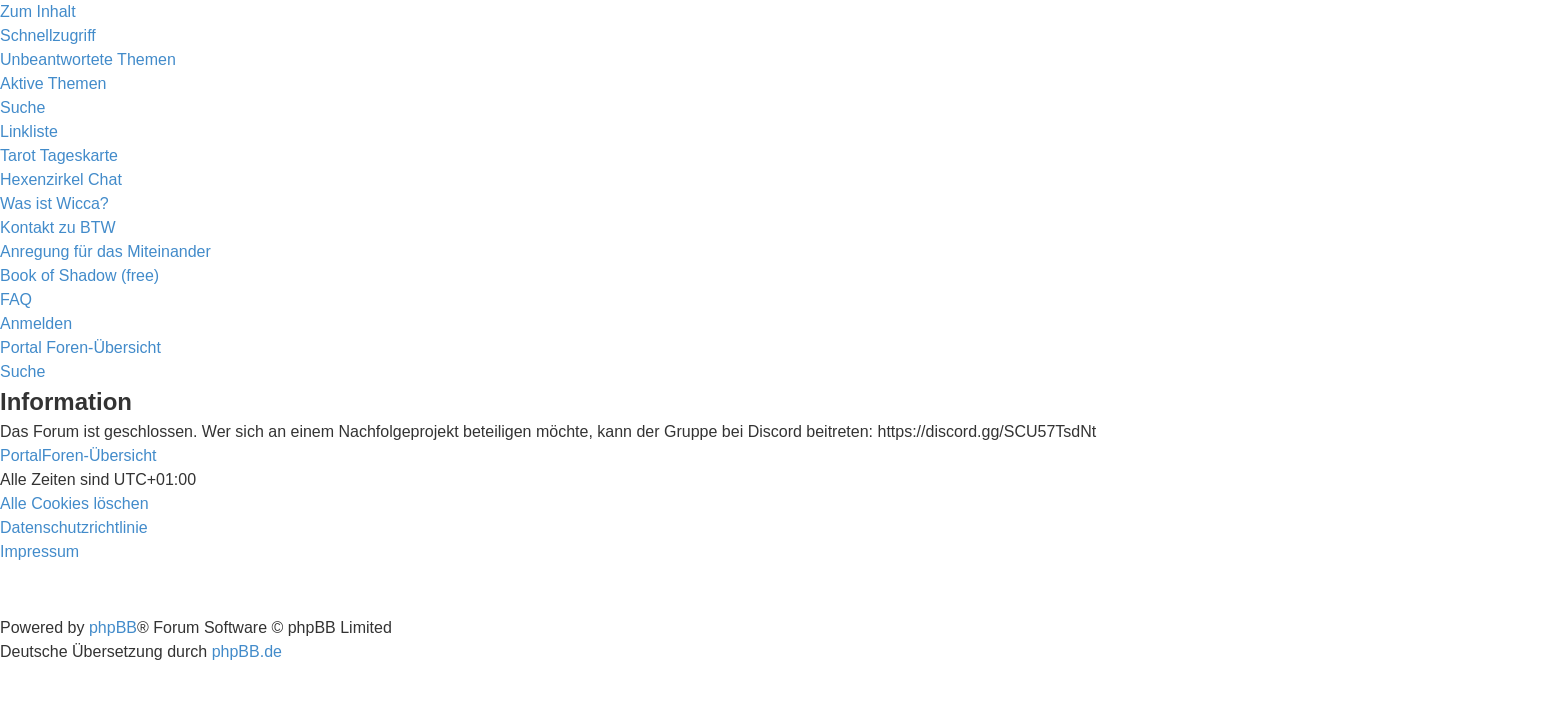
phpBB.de (247, 651)
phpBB (113, 627)
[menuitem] (88, 59)
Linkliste (29, 131)
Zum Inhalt (38, 11)
